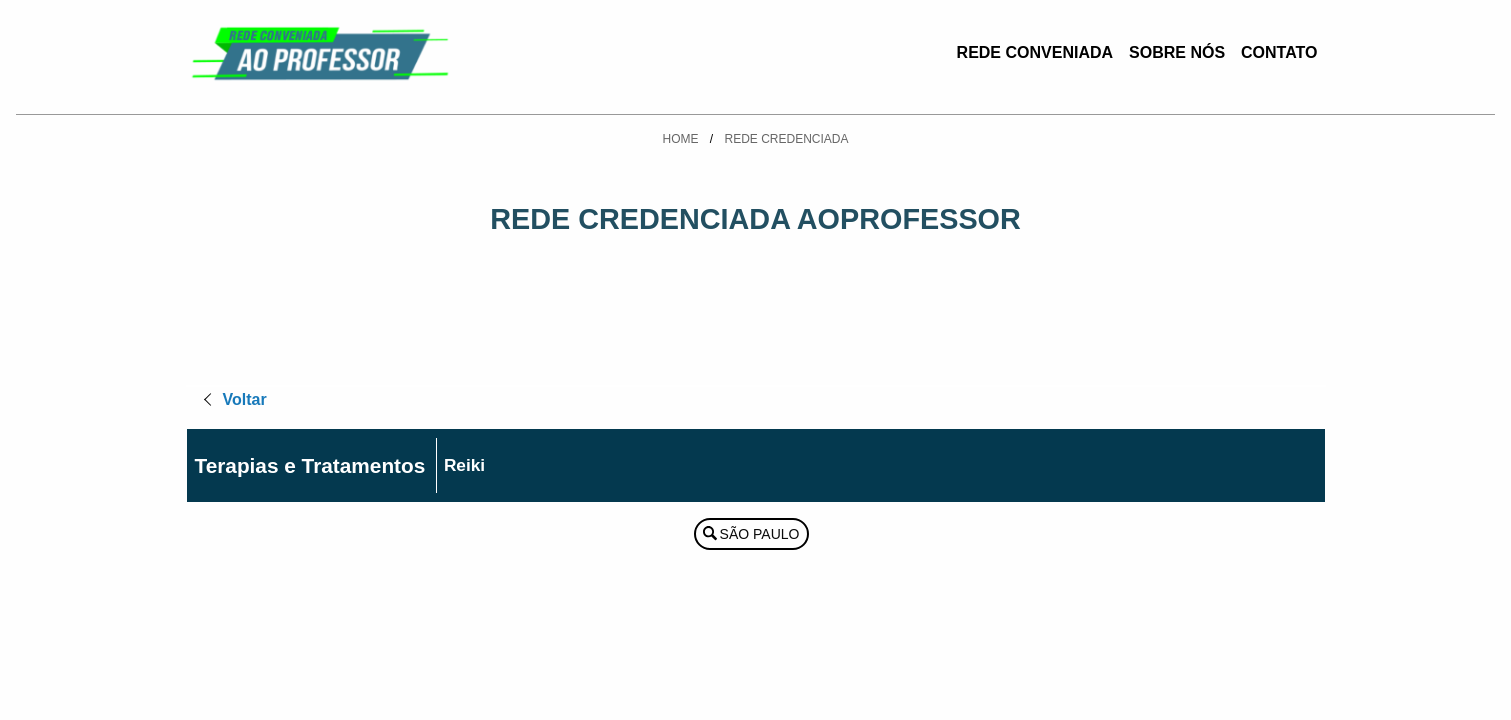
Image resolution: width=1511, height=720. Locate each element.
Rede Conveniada (1035, 52)
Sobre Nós (1177, 52)
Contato (1279, 52)
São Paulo (760, 534)
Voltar (245, 399)
